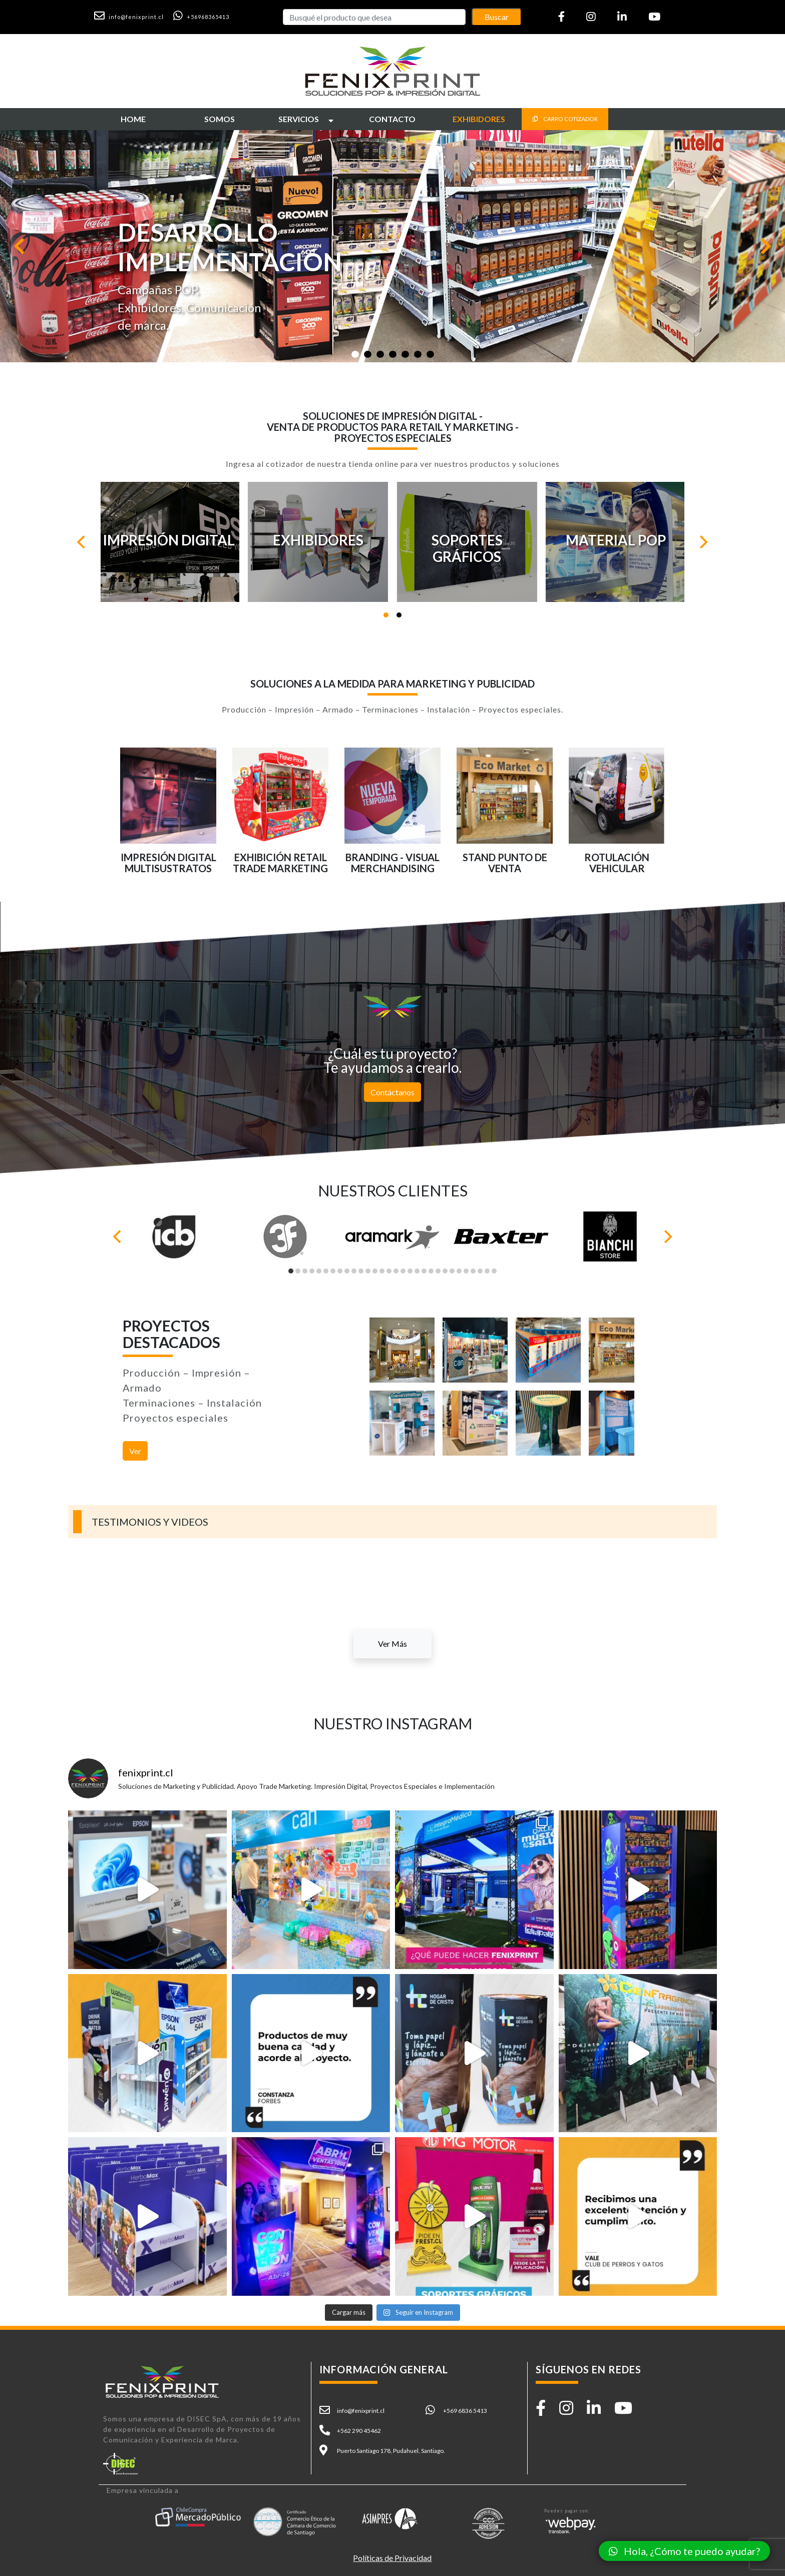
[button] (133, 16)
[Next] (703, 542)
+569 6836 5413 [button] (465, 2410)
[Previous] (82, 542)
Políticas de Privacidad (392, 2557)
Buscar (497, 17)
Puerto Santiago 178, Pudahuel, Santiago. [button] (391, 2450)
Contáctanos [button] (392, 1092)
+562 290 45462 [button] (359, 2430)
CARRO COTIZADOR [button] (565, 119)
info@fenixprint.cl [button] (360, 2410)
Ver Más (392, 1643)
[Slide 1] (355, 354)
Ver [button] (135, 1451)
